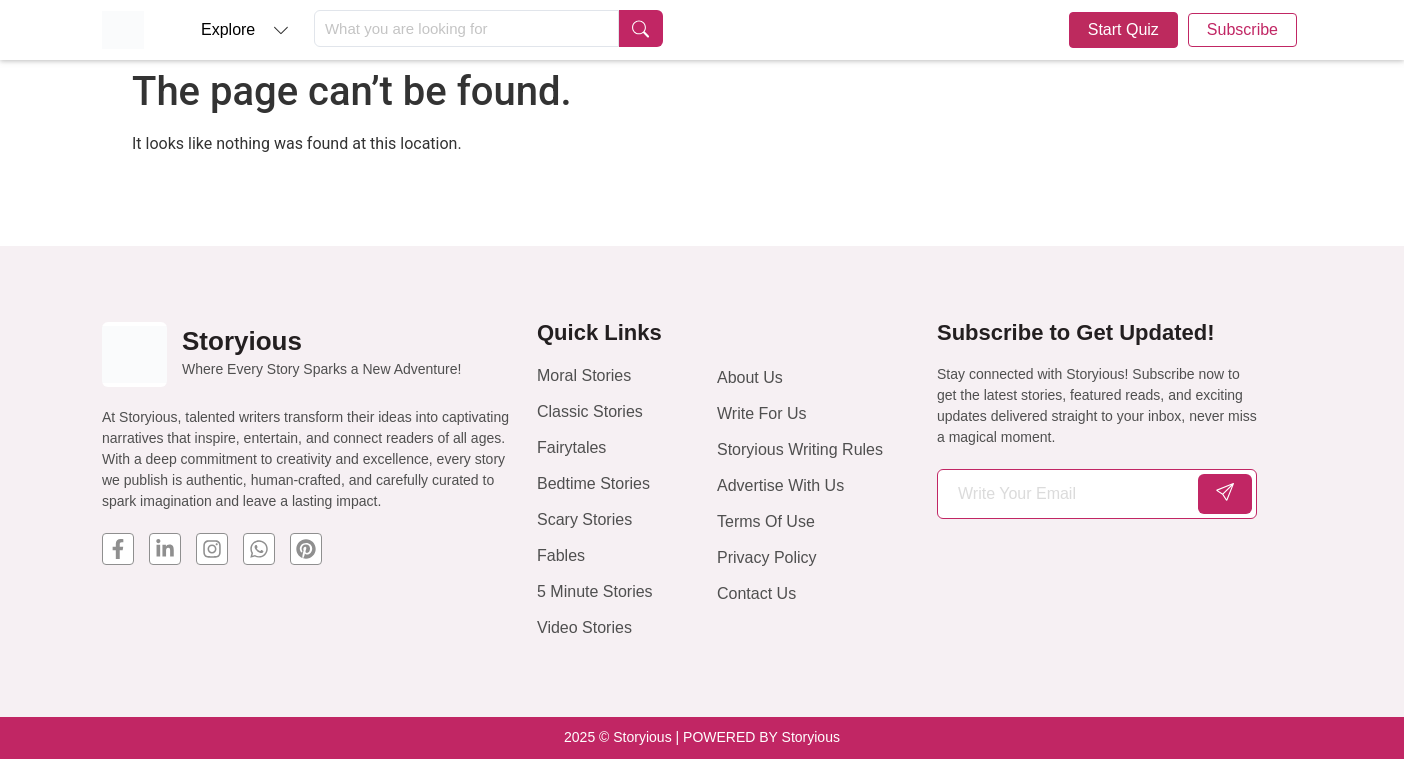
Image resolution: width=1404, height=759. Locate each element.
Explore (228, 29)
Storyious (242, 341)
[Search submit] (641, 28)
